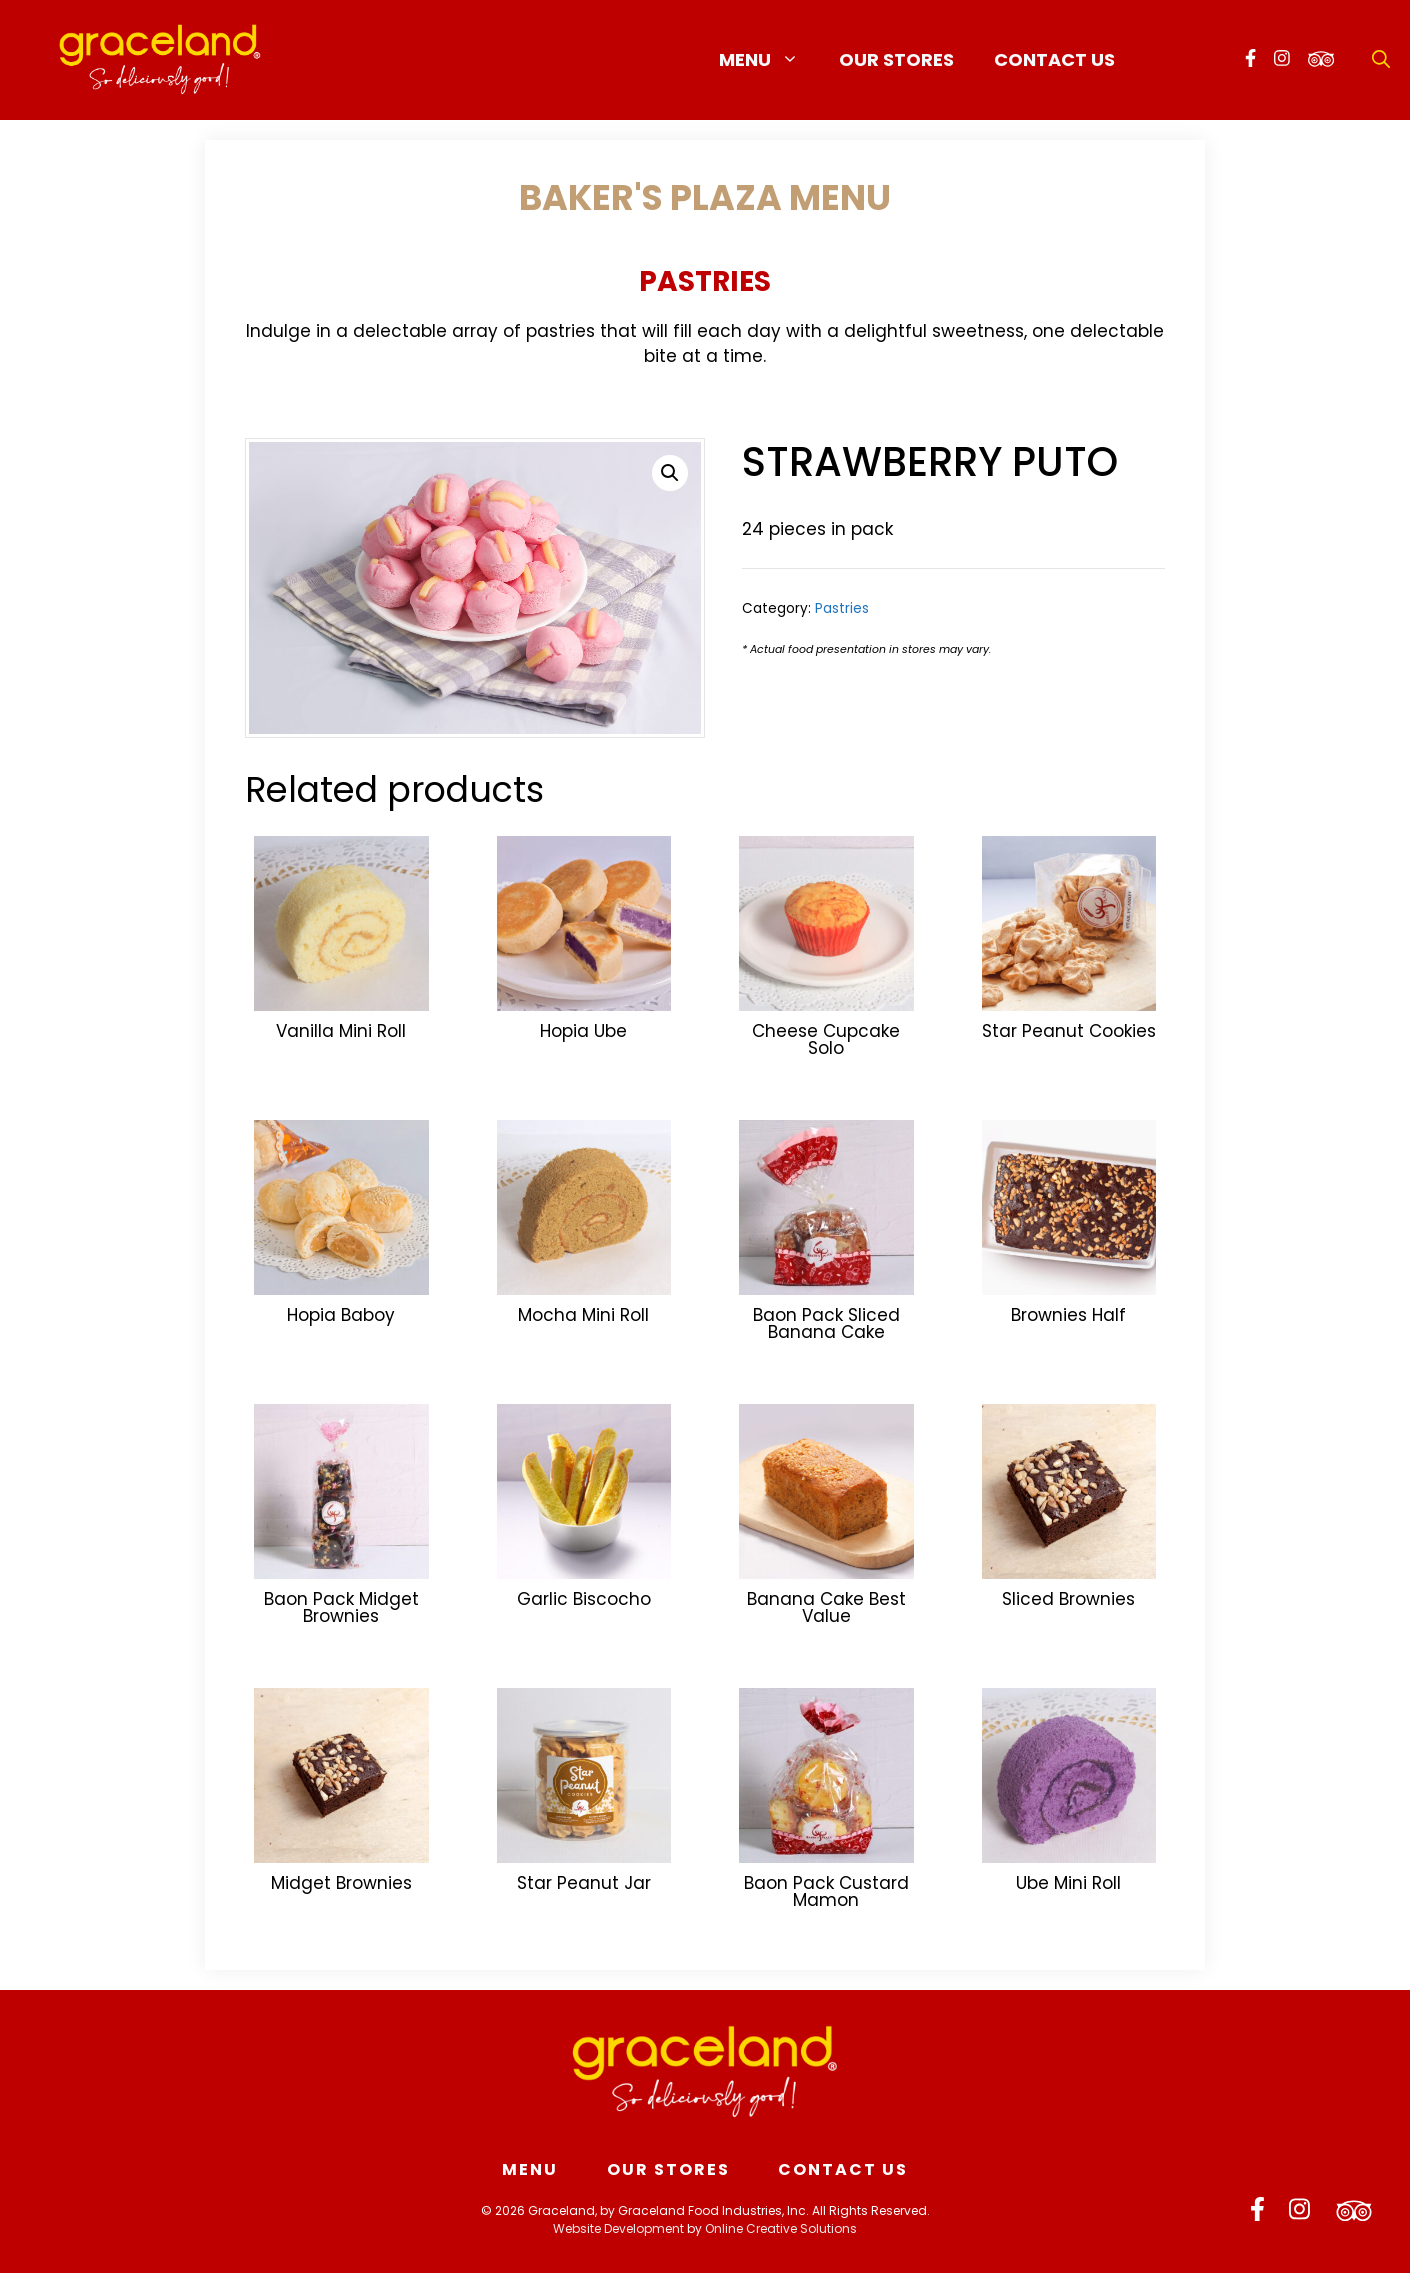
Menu (769, 60)
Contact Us (1054, 59)
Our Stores (896, 59)
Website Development (618, 2228)
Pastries (705, 281)
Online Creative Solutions (781, 2228)
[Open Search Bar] (1381, 60)
